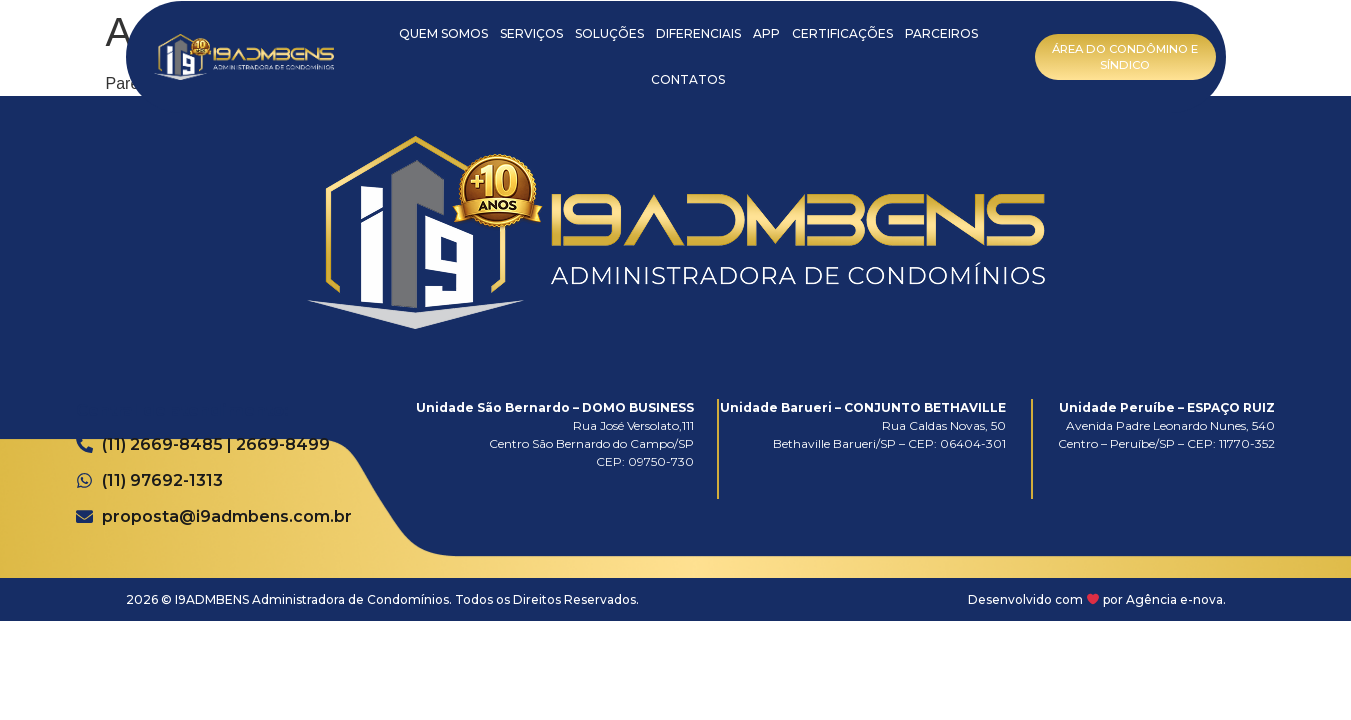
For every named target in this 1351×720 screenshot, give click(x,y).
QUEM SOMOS (443, 33)
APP (766, 33)
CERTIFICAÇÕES (842, 33)
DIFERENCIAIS (698, 33)
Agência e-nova (1174, 599)
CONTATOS (688, 79)
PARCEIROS (941, 33)
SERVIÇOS (531, 33)
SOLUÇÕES (609, 33)
